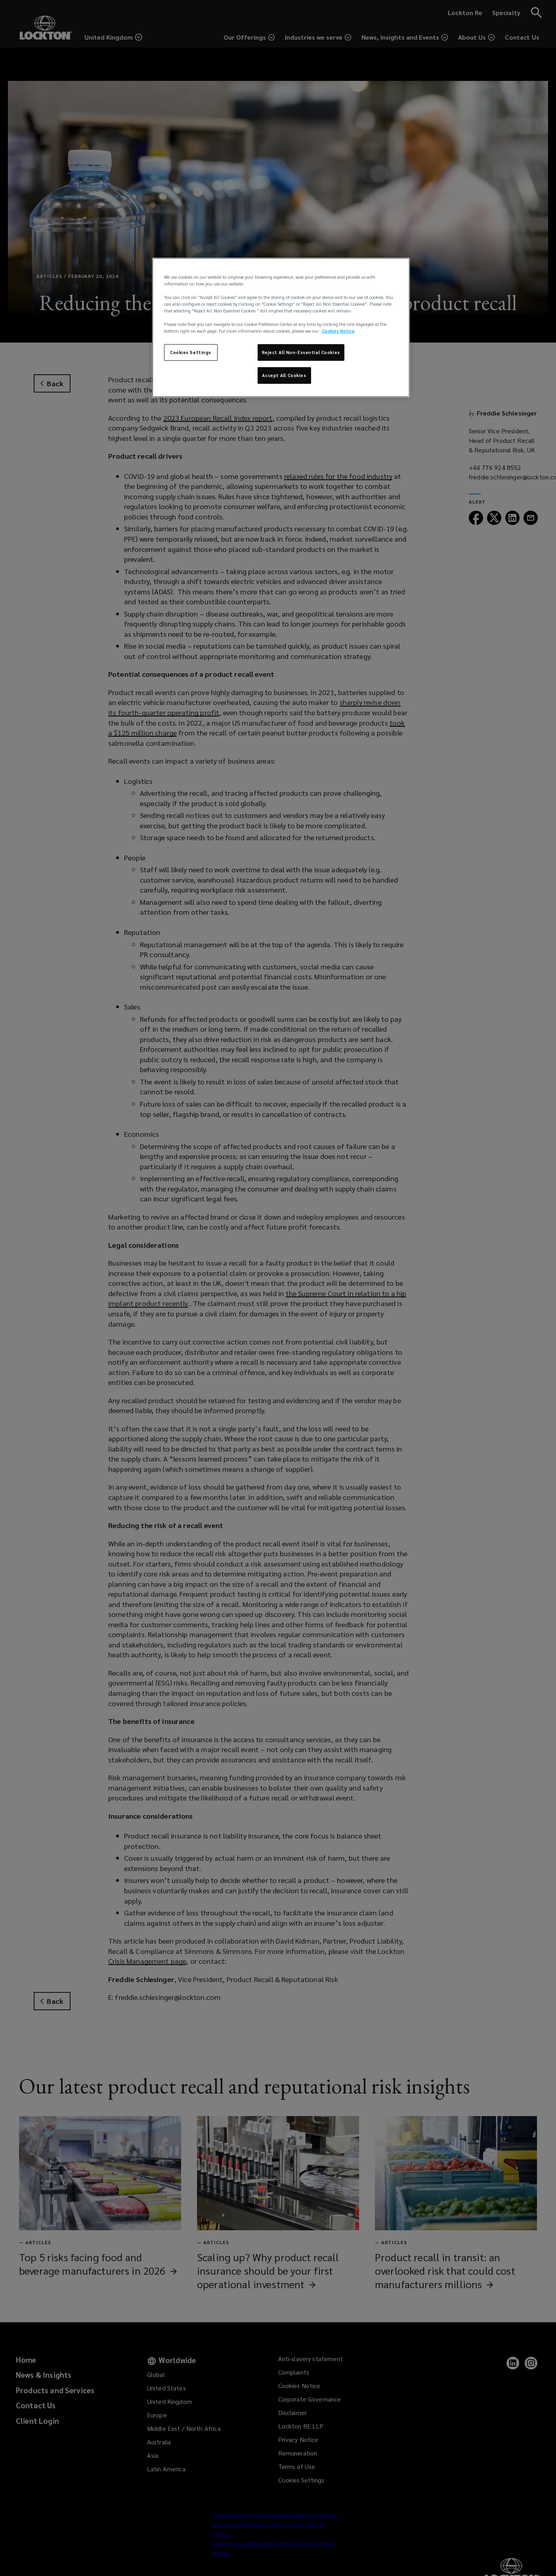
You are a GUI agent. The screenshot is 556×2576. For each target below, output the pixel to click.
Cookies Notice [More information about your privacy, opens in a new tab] (338, 331)
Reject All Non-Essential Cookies (301, 352)
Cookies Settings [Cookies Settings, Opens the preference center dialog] (190, 352)
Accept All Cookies (284, 375)
